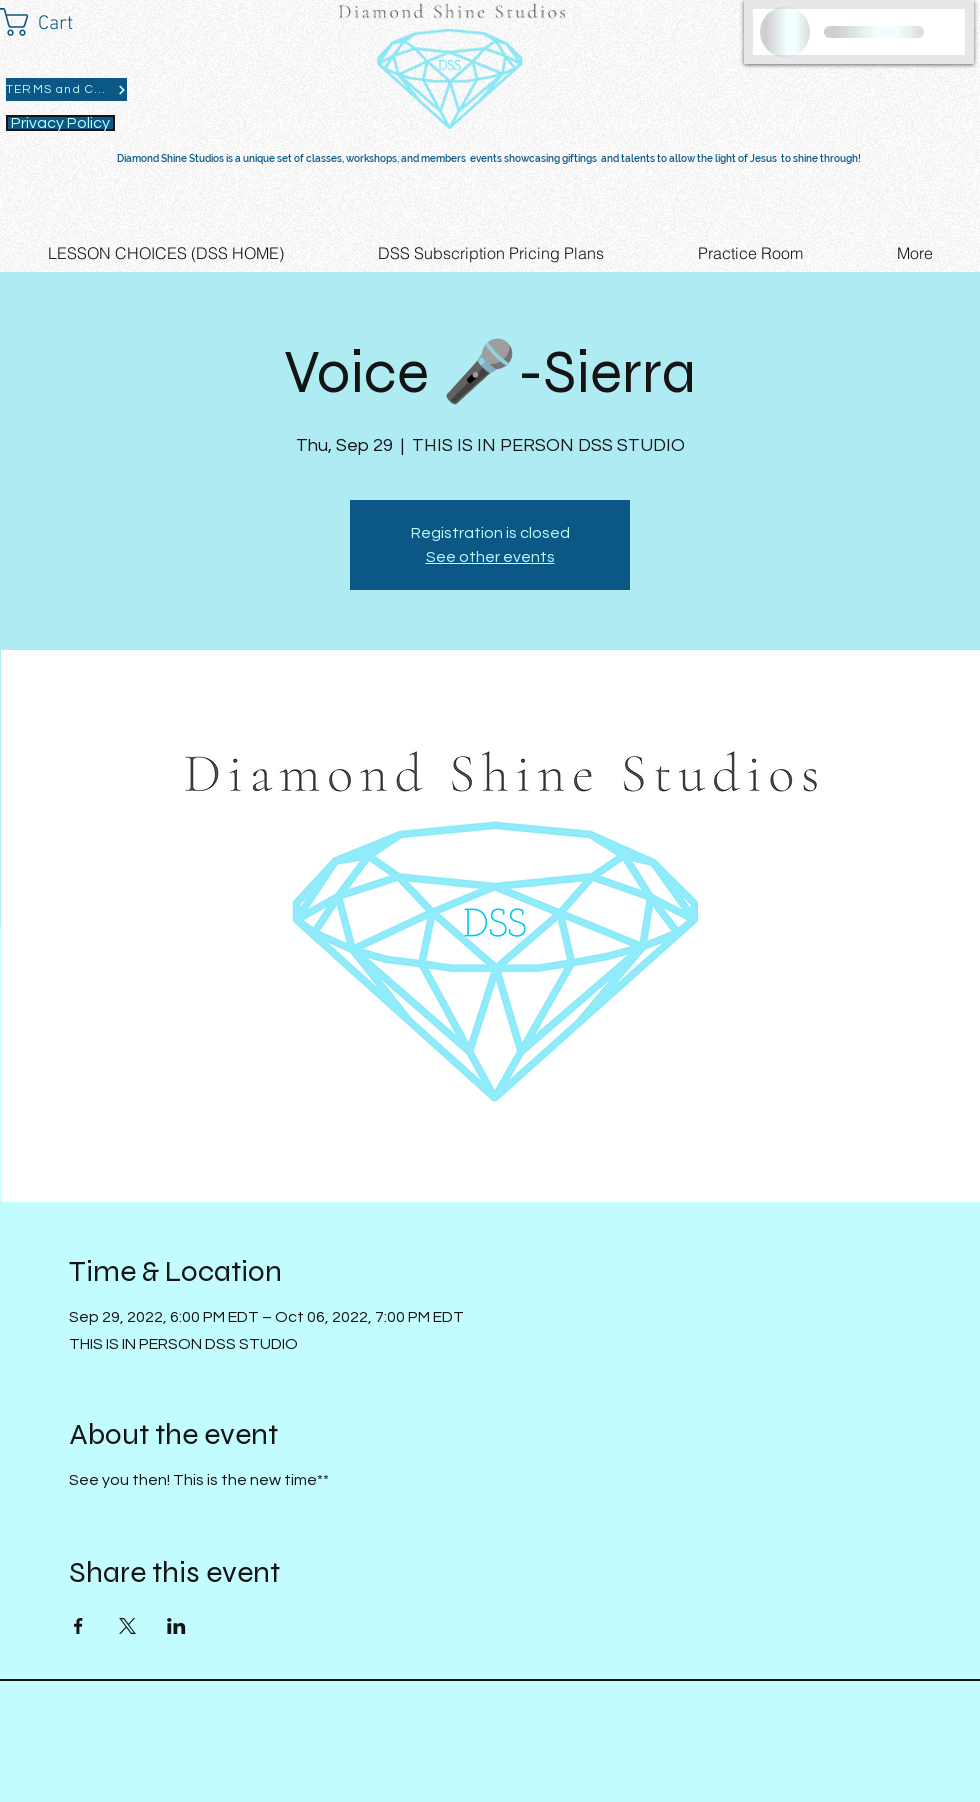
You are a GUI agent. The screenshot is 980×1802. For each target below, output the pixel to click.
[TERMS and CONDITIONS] (66, 89)
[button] (54, 22)
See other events (490, 557)
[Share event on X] (127, 1626)
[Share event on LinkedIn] (176, 1626)
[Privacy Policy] (60, 123)
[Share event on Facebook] (78, 1626)
